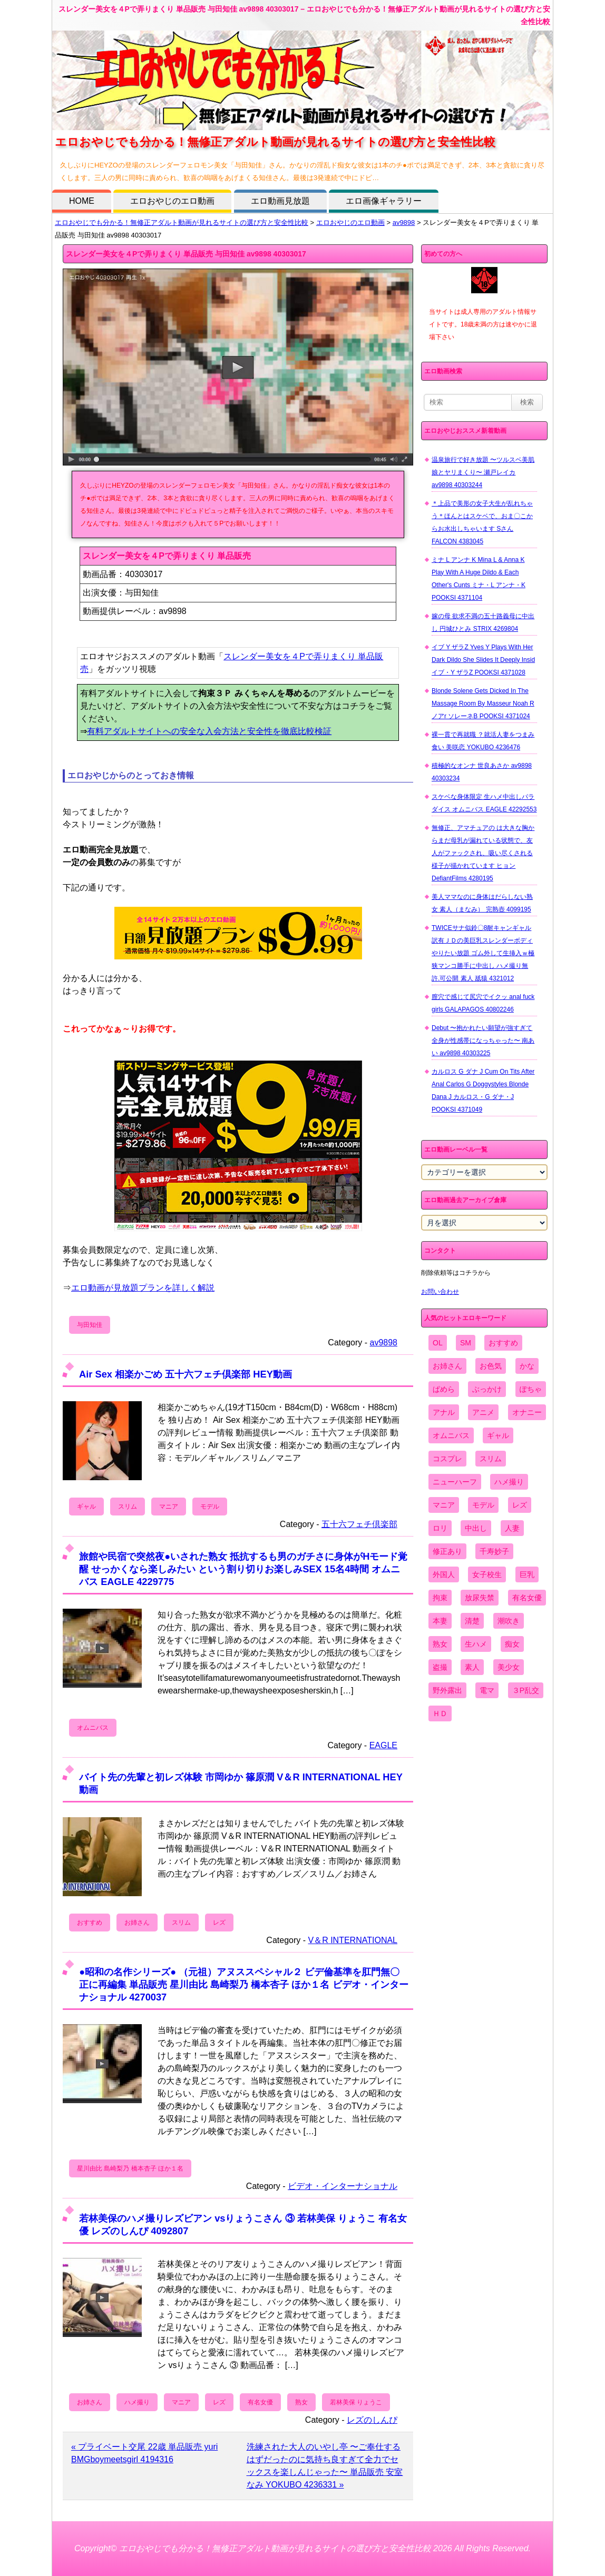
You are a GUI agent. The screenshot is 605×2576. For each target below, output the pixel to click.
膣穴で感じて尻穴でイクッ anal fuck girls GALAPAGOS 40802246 (483, 1003)
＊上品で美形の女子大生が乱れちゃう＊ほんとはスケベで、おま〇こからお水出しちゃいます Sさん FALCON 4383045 (482, 522)
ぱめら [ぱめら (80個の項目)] (444, 1389)
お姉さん (137, 1922)
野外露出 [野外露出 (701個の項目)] (447, 1690)
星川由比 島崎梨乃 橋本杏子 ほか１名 (130, 2168)
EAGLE (383, 1745)
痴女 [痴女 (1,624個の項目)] (512, 1644)
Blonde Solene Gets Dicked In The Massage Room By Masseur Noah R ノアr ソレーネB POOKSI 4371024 (483, 703)
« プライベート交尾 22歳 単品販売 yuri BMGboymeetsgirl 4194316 (144, 2453)
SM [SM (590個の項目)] (465, 1343)
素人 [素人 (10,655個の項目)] (472, 1667)
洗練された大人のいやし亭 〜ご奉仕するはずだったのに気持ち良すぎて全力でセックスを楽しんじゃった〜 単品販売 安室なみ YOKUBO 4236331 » (325, 2465)
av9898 (404, 222)
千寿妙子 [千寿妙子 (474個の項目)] (494, 1551)
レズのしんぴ (372, 2419)
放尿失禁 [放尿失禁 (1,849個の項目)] (479, 1597)
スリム (127, 1506)
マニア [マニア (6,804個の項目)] (444, 1505)
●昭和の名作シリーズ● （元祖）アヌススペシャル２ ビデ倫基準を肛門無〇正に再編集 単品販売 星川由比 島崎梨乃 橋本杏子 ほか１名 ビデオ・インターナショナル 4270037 (243, 1984)
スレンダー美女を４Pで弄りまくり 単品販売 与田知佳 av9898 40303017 (186, 254)
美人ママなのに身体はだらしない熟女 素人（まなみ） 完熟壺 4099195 (482, 903)
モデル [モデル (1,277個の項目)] (483, 1505)
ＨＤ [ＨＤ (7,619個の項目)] (440, 1713)
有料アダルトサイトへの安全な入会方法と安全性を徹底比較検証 (209, 731)
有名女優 (260, 2402)
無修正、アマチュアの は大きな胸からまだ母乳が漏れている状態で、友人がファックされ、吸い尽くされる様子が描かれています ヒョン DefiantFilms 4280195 (483, 853)
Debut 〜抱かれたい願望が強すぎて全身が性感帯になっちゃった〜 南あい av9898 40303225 (483, 1040)
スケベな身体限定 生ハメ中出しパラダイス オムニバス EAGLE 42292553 (484, 803)
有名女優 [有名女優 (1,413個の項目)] (527, 1597)
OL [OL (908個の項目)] (438, 1343)
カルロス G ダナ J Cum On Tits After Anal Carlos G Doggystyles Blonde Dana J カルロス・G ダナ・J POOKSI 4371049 (483, 1090)
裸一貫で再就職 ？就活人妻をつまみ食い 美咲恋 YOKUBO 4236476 (483, 741)
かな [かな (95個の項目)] (527, 1366)
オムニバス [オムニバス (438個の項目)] (451, 1435)
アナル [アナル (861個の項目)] (444, 1412)
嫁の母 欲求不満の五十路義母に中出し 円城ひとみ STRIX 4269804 (483, 622)
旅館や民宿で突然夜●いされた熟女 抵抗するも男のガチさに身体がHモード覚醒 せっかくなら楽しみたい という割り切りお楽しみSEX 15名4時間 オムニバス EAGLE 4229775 (243, 1569)
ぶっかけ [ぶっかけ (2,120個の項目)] (487, 1389)
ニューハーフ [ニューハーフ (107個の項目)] (455, 1482)
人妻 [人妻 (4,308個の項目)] (512, 1528)
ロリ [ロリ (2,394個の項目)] (440, 1528)
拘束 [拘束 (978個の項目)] (440, 1597)
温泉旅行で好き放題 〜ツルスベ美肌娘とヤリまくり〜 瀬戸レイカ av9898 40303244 (483, 472)
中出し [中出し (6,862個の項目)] (476, 1528)
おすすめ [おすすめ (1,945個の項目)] (503, 1343)
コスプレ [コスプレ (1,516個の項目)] (447, 1458)
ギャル (86, 1506)
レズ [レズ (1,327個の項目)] (519, 1505)
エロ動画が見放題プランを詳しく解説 (142, 1287)
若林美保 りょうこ (356, 2402)
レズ (219, 1922)
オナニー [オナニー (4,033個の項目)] (527, 1412)
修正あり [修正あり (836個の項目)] (447, 1551)
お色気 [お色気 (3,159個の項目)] (491, 1366)
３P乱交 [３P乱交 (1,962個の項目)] (525, 1690)
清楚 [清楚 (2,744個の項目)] (472, 1621)
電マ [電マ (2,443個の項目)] (487, 1690)
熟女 (301, 2402)
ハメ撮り (137, 2402)
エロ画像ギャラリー (384, 200)
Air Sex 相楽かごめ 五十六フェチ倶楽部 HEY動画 (185, 1374)
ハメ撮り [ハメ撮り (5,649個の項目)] (509, 1482)
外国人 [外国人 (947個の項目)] (444, 1574)
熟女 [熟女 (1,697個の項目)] (440, 1644)
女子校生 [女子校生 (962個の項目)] (487, 1574)
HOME (81, 200)
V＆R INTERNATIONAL (353, 1940)
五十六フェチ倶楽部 (359, 1524)
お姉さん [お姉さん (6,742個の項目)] (447, 1366)
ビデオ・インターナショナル (342, 2186)
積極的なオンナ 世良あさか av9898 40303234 (482, 772)
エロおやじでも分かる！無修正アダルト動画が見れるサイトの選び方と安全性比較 (181, 222)
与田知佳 (89, 1325)
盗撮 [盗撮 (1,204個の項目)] (440, 1667)
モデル (209, 1506)
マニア (168, 1506)
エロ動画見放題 (280, 200)
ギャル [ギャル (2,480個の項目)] (498, 1435)
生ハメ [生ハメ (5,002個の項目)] (476, 1644)
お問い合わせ (440, 1291)
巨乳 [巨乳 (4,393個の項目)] (527, 1574)
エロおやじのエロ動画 (172, 200)
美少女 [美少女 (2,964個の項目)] (508, 1667)
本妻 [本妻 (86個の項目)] (440, 1621)
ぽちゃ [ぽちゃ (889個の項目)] (531, 1389)
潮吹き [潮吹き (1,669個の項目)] (508, 1621)
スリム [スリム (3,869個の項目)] (491, 1458)
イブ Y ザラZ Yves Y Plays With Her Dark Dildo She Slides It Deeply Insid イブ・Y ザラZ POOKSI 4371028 (483, 659)
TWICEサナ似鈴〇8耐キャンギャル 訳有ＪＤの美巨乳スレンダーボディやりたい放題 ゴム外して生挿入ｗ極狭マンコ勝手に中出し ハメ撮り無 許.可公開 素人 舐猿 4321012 (483, 953)
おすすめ (89, 1922)
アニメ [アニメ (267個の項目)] (483, 1412)
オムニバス (93, 1727)
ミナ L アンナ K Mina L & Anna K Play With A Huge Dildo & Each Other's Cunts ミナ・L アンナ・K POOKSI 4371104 (478, 578)
